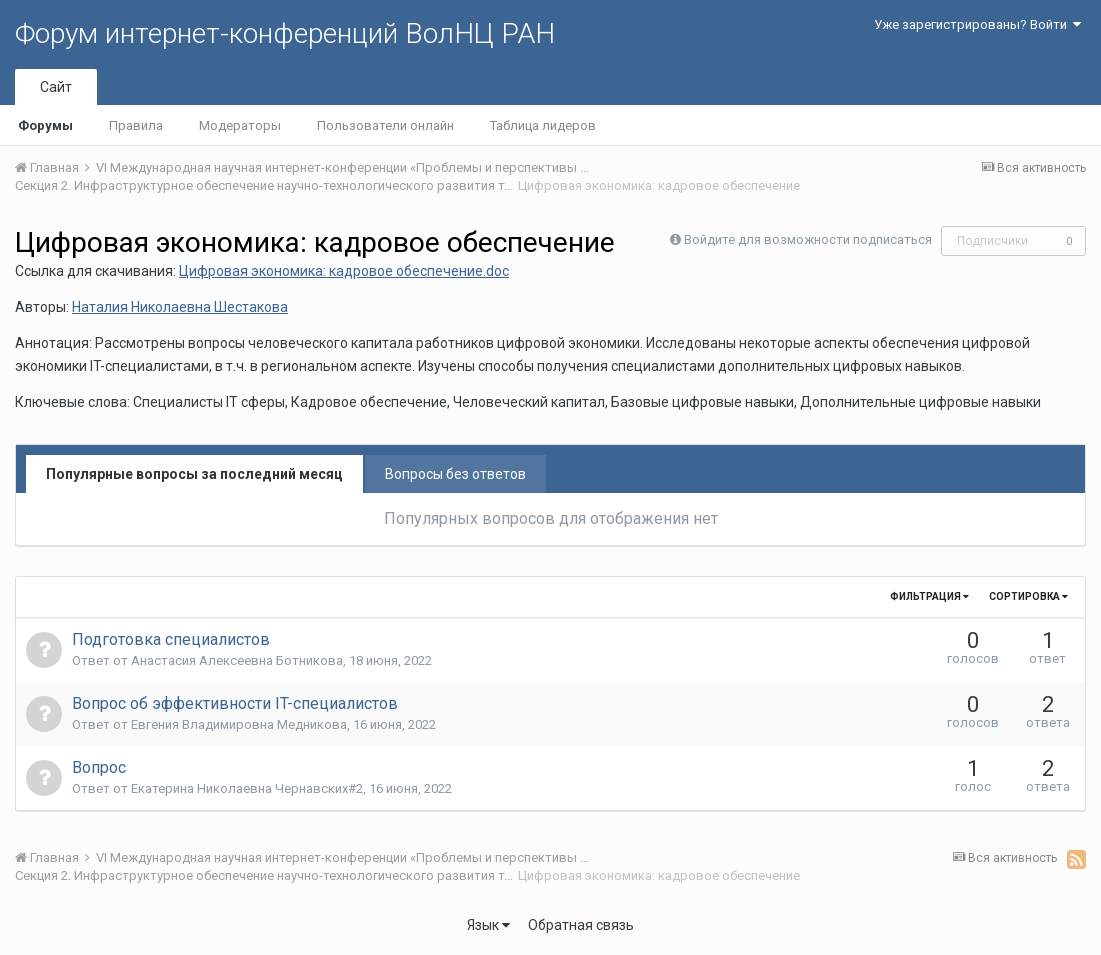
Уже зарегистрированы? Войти (977, 24)
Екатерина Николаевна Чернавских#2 (247, 788)
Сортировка (1028, 596)
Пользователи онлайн (385, 125)
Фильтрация (929, 596)
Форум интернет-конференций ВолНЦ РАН (285, 33)
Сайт (56, 87)
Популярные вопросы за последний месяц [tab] (194, 474)
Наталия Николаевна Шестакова (180, 307)
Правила (136, 125)
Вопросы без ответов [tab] (455, 474)
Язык (488, 925)
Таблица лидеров (543, 125)
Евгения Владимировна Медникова (239, 724)
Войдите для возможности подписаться (808, 239)
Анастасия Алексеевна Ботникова (237, 660)
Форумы (45, 125)
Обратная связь (581, 925)
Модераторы (240, 125)
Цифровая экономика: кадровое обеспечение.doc (344, 271)
